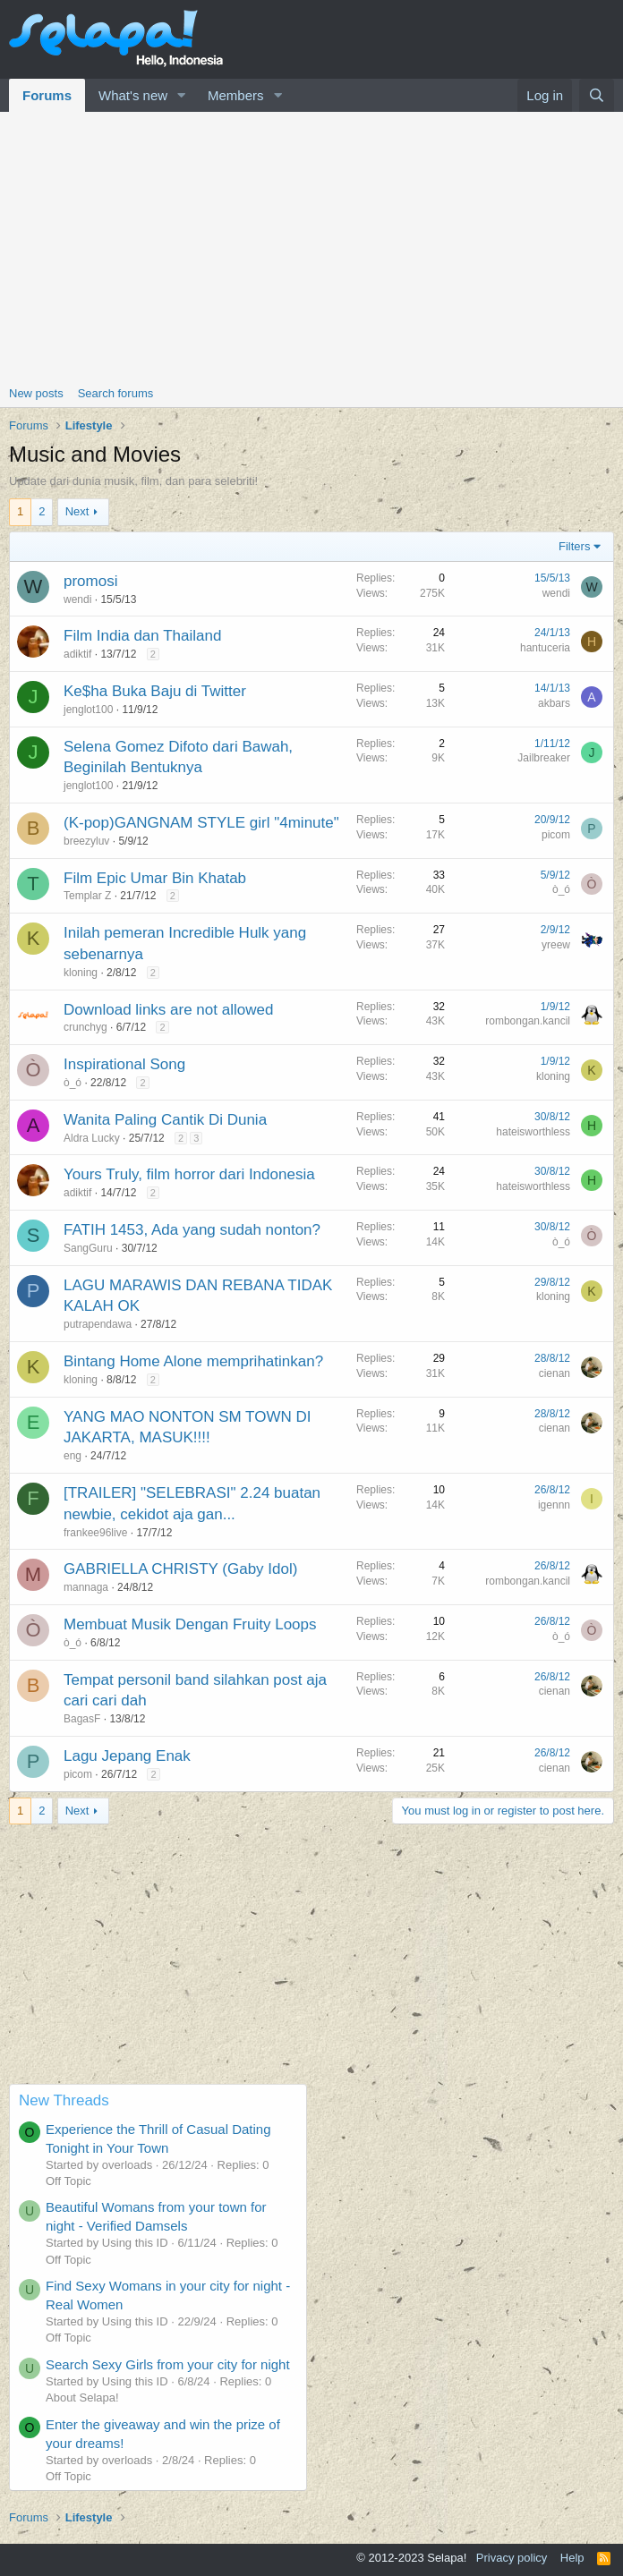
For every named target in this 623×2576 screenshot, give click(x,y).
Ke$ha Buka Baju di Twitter (155, 691)
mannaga (86, 1587)
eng (72, 1456)
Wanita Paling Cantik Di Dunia (165, 1119)
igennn (554, 1505)
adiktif (77, 654)
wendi (77, 599)
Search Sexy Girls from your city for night (168, 2364)
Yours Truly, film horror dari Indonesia (189, 1174)
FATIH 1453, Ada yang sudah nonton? (192, 1229)
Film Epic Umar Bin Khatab (155, 878)
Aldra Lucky (92, 1138)
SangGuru (88, 1248)
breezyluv (86, 841)
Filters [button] (574, 546)
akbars (554, 703)
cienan (554, 1373)
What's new (132, 95)
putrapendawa (98, 1324)
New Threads (64, 2100)
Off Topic (68, 2181)
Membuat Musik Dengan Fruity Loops (190, 1624)
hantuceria (545, 648)
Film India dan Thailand (142, 635)
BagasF (82, 1719)
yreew (556, 945)
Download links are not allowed (168, 1009)
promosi (90, 581)
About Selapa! (82, 2397)
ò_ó (561, 889)
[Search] (596, 95)
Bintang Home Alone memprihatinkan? (193, 1361)
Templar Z (87, 895)
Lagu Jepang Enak (127, 1755)
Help (572, 2557)
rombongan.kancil (527, 1021)
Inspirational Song (124, 1064)
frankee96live (95, 1532)
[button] (181, 95)
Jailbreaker (543, 758)
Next (77, 511)
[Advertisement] (311, 246)
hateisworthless (533, 1132)
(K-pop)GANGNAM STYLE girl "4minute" (201, 822)
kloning (81, 972)
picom (556, 835)
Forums (47, 95)
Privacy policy (511, 2557)
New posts (36, 393)
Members (236, 95)
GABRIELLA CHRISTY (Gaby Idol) (180, 1568)
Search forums (116, 393)
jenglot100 (88, 709)
